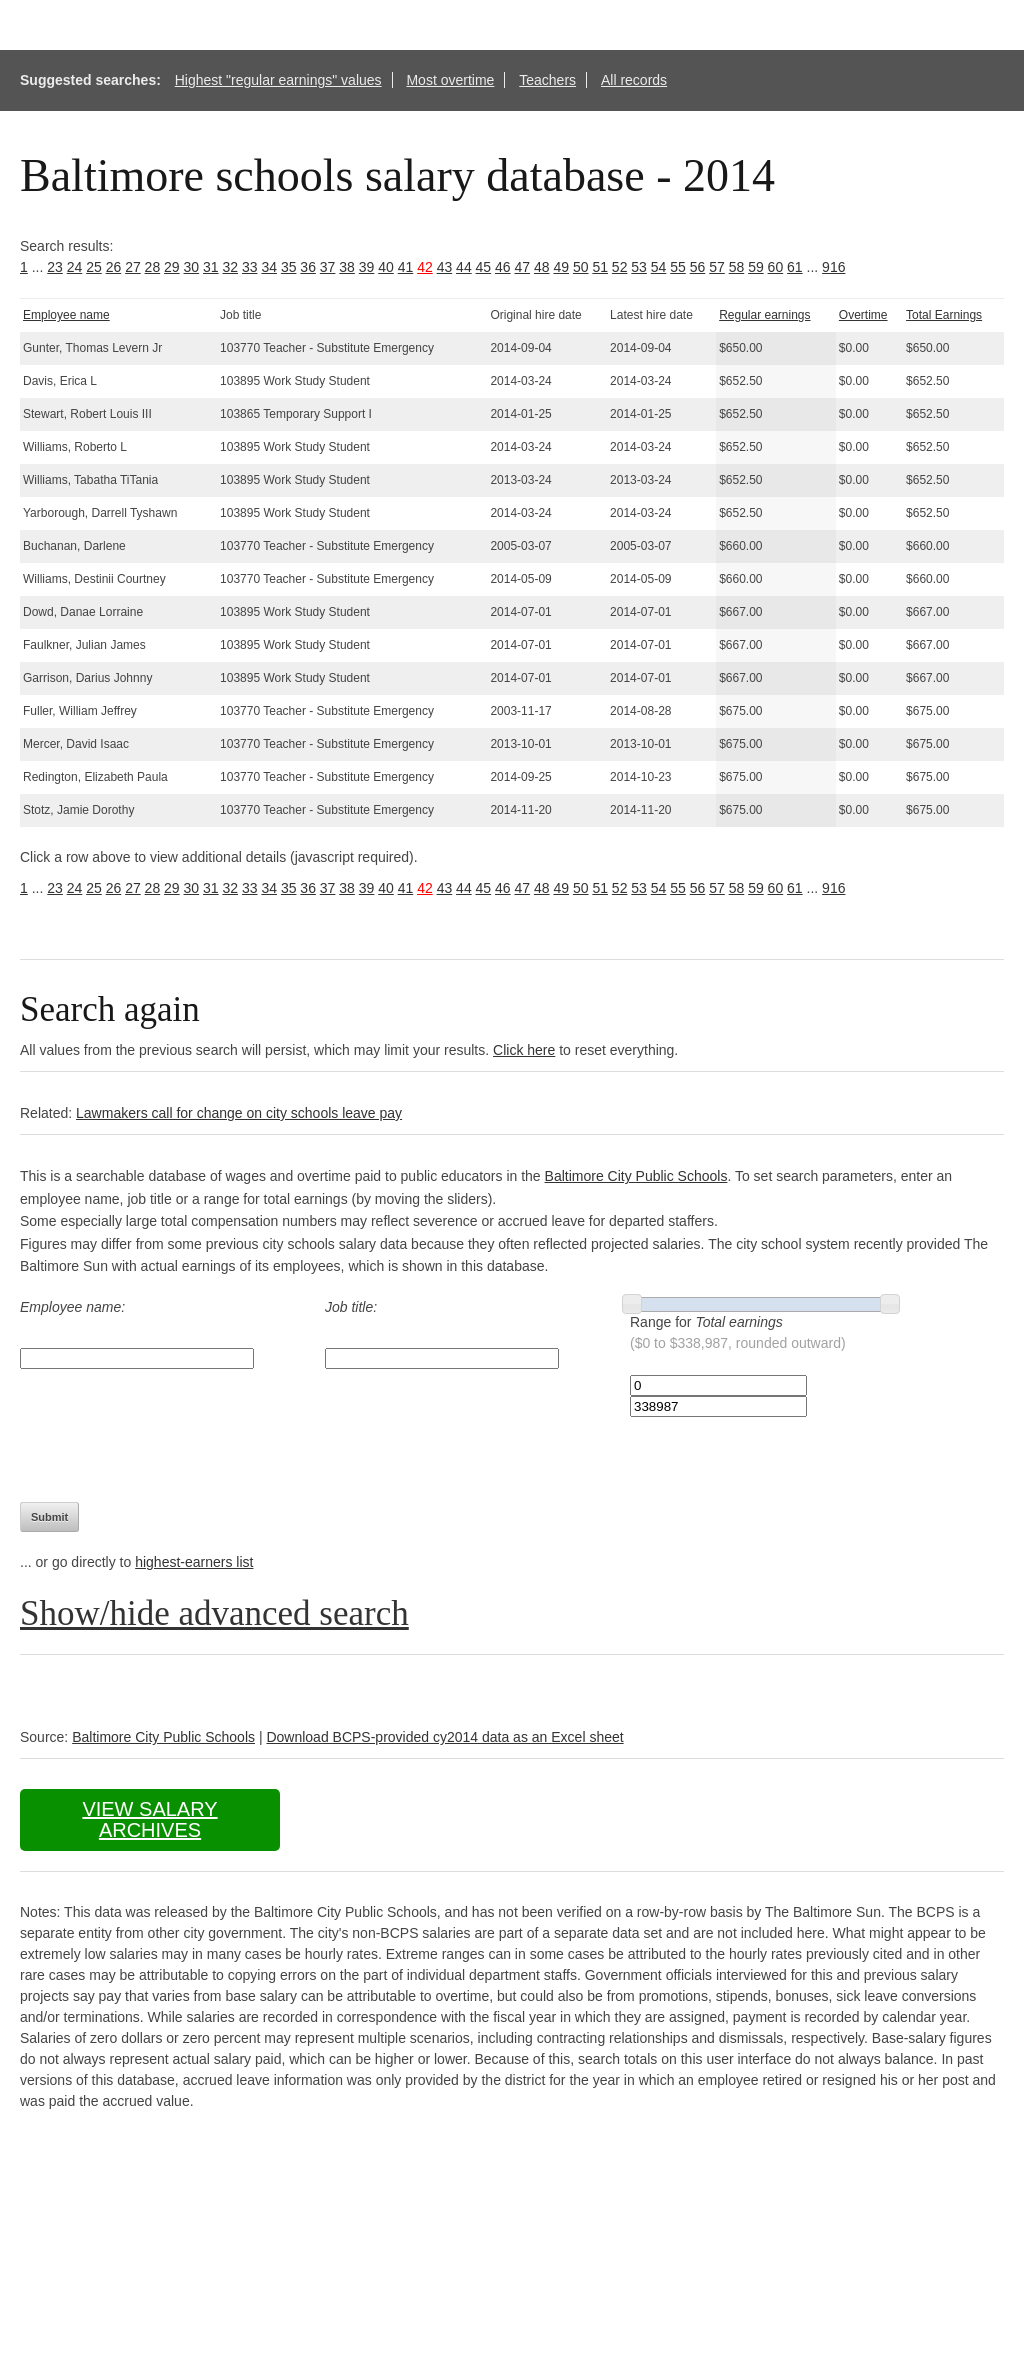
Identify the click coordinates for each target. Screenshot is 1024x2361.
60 (776, 267)
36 (308, 267)
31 (211, 267)
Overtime (863, 315)
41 (406, 267)
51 (600, 267)
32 (230, 267)
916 (833, 267)
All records (634, 80)
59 (756, 267)
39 (367, 267)
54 (659, 267)
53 (639, 267)
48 (542, 267)
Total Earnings (944, 315)
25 (94, 267)
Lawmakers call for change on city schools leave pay (239, 1113)
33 (250, 267)
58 (737, 267)
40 (386, 267)
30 (192, 267)
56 (698, 267)
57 (717, 267)
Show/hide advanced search (214, 1613)
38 (347, 267)
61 (795, 267)
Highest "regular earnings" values (278, 80)
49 (561, 267)
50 (581, 267)
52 (620, 267)
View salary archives (149, 1819)
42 (425, 267)
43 (445, 267)
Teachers (547, 80)
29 (172, 267)
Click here (524, 1050)
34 (269, 267)
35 (289, 267)
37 (328, 267)
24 (75, 267)
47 (523, 267)
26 (114, 267)
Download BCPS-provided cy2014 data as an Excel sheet (444, 1737)
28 (153, 267)
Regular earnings (764, 315)
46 (503, 267)
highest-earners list (194, 1562)
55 (678, 267)
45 (484, 267)
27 (133, 267)
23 (55, 267)
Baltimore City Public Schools (636, 1176)
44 (464, 267)
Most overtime (450, 80)
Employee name (66, 315)
